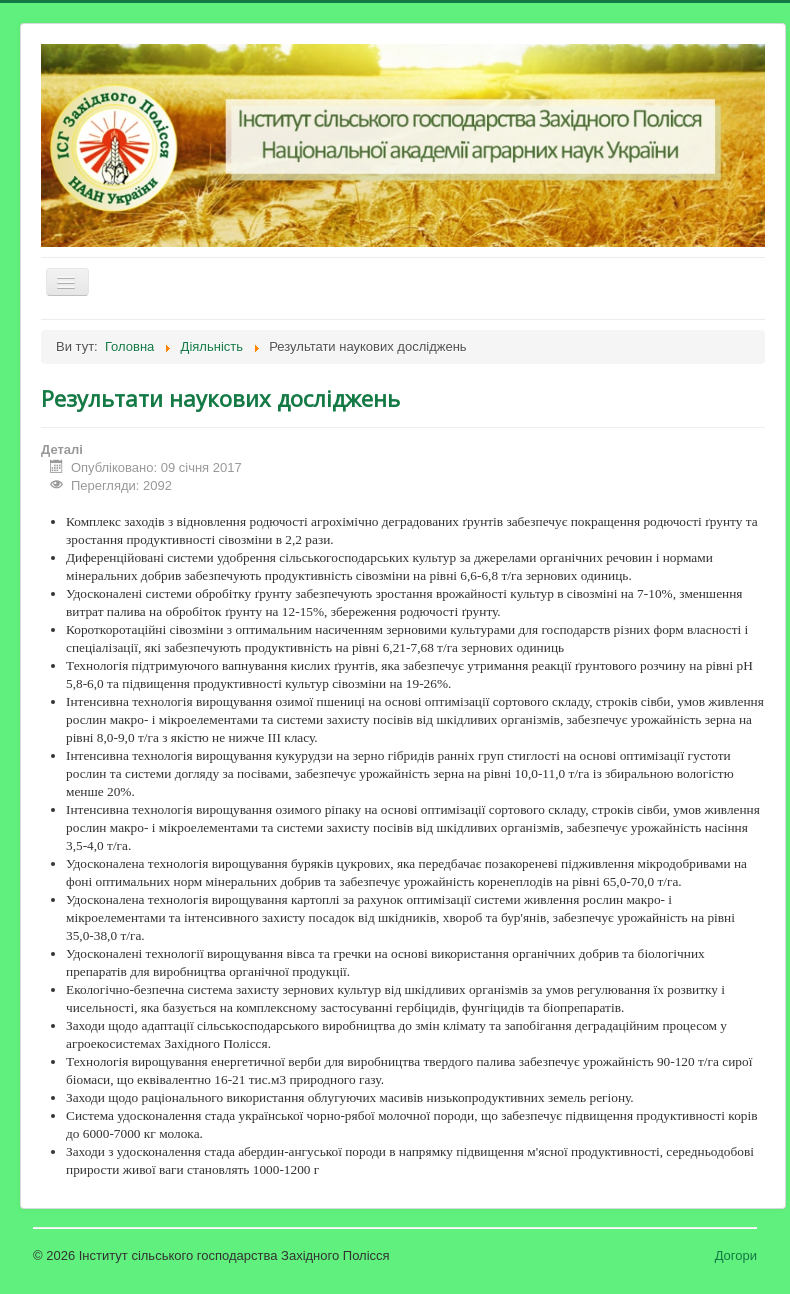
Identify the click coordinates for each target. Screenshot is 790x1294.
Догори (736, 1255)
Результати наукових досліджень (220, 398)
